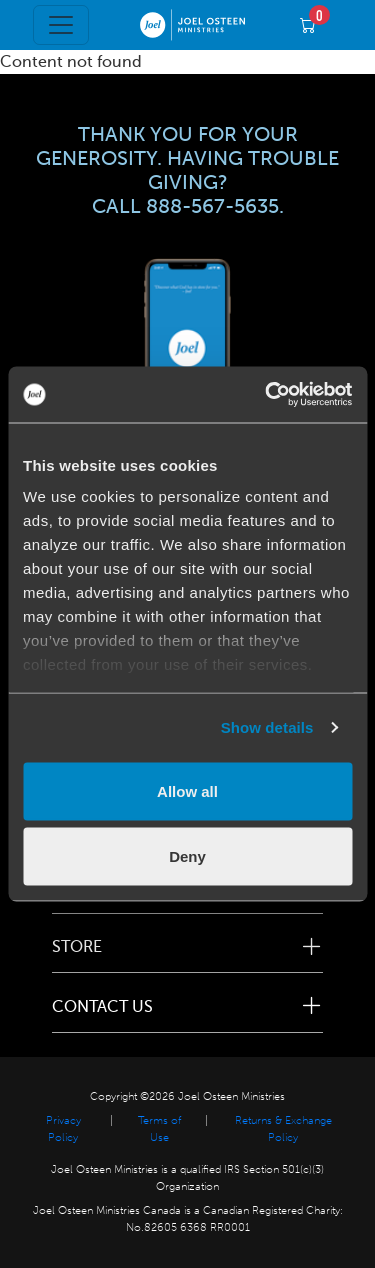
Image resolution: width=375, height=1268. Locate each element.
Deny (187, 856)
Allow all (187, 790)
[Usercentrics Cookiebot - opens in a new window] (267, 395)
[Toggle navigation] (61, 25)
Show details (267, 727)
